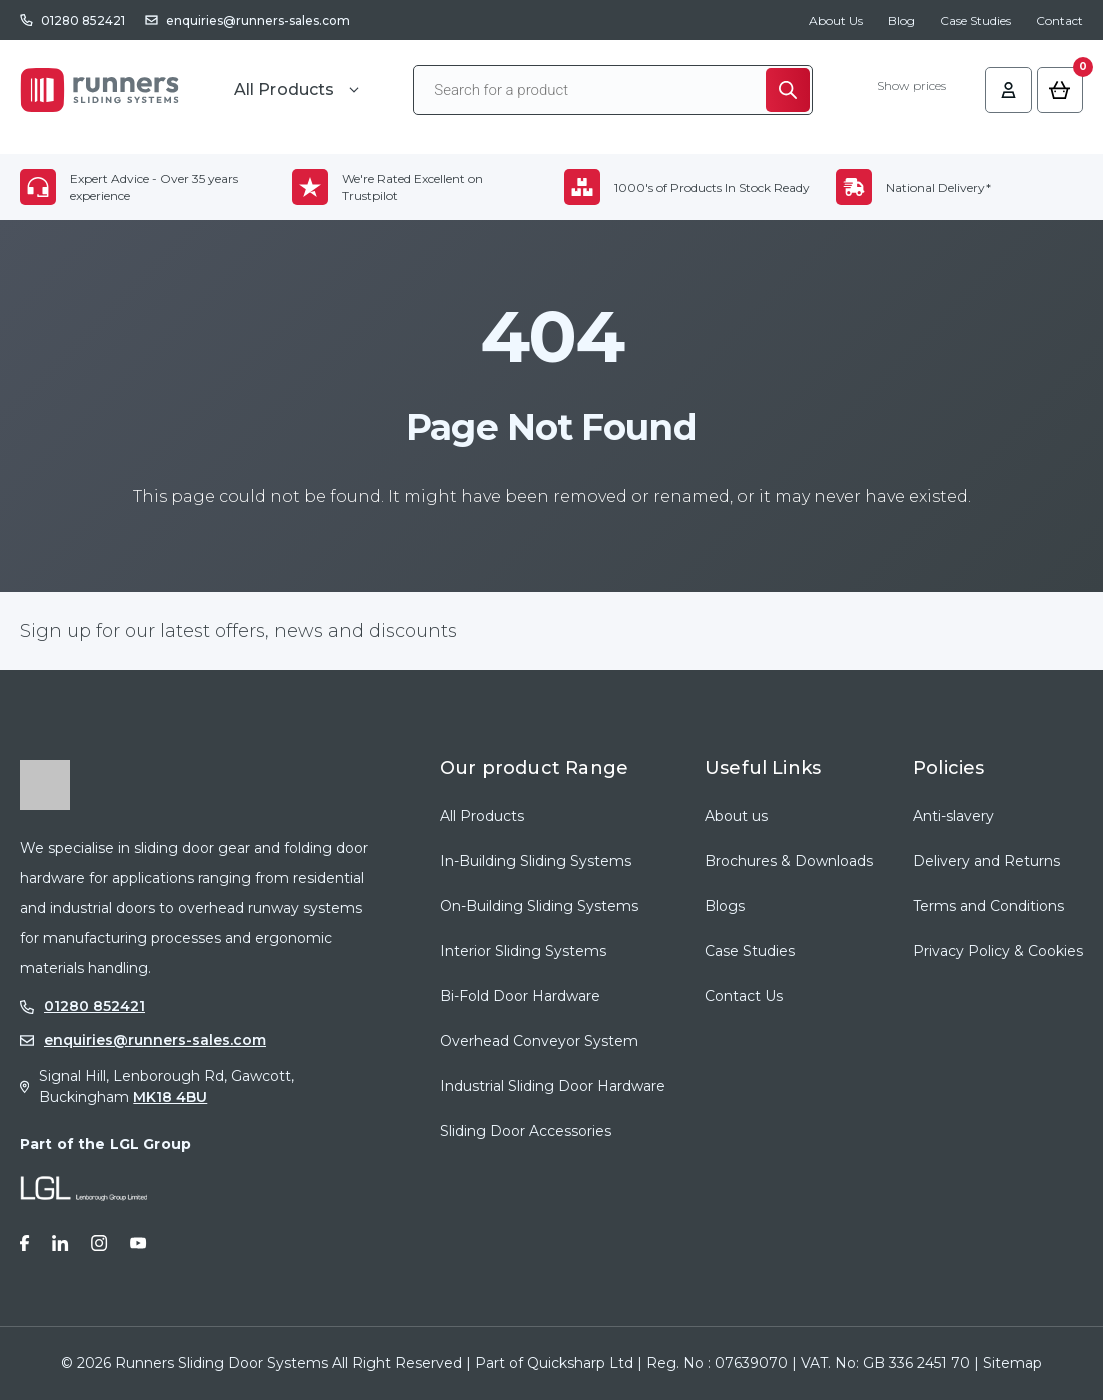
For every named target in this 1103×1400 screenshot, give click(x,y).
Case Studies (975, 20)
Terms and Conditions (988, 906)
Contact (1059, 20)
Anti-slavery (953, 816)
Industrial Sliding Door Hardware (552, 1086)
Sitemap (1012, 1363)
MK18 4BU (170, 1097)
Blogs (725, 906)
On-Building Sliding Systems (539, 906)
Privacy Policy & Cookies (998, 951)
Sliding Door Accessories (525, 1131)
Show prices (904, 88)
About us (736, 816)
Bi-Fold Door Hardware (520, 996)
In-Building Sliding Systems (535, 861)
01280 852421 (83, 20)
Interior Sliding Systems (523, 951)
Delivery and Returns (986, 861)
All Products (482, 816)
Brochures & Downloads (789, 861)
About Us (836, 20)
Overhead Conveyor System (539, 1041)
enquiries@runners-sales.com (258, 20)
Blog (901, 20)
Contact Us (744, 996)
